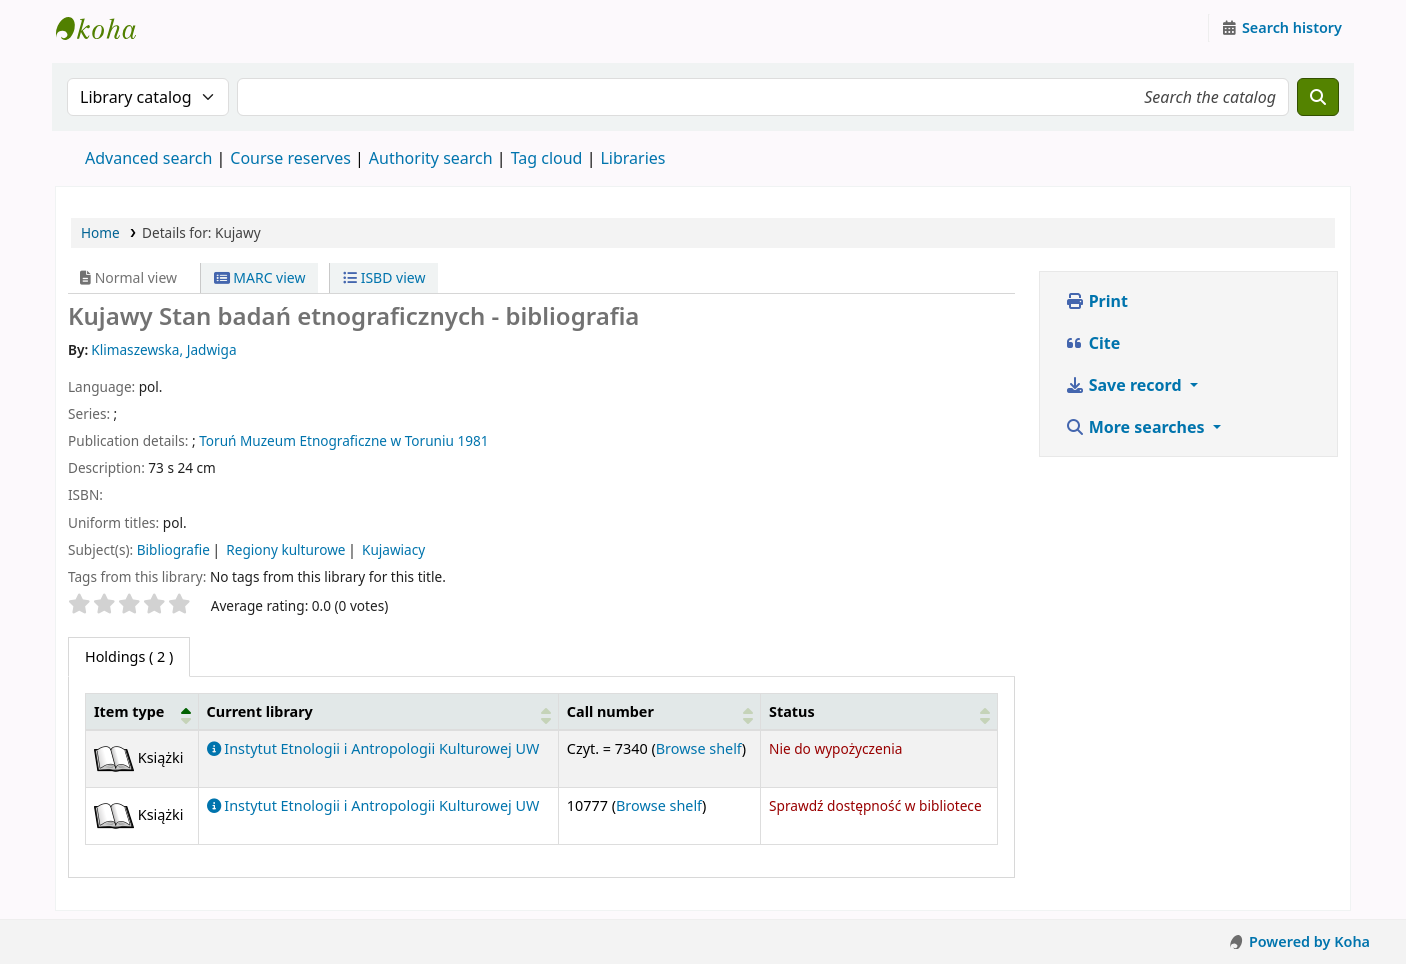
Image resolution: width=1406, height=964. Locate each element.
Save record (1125, 385)
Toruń (217, 440)
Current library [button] (260, 711)
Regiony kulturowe (285, 549)
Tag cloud (547, 158)
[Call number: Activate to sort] (659, 711)
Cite (1093, 343)
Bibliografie (173, 549)
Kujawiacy (393, 549)
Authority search (431, 158)
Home (100, 232)
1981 (472, 440)
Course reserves (290, 158)
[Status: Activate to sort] (878, 711)
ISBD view (384, 277)
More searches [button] (1137, 427)
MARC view (260, 277)
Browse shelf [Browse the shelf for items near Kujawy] (699, 748)
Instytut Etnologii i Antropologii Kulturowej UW (106, 28)
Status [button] (792, 711)
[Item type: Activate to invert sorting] (142, 711)
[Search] (1318, 97)
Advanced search (148, 158)
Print (1096, 301)
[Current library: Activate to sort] (378, 711)
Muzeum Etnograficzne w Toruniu (347, 440)
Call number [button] (610, 711)
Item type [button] (129, 711)
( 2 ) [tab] (129, 656)
